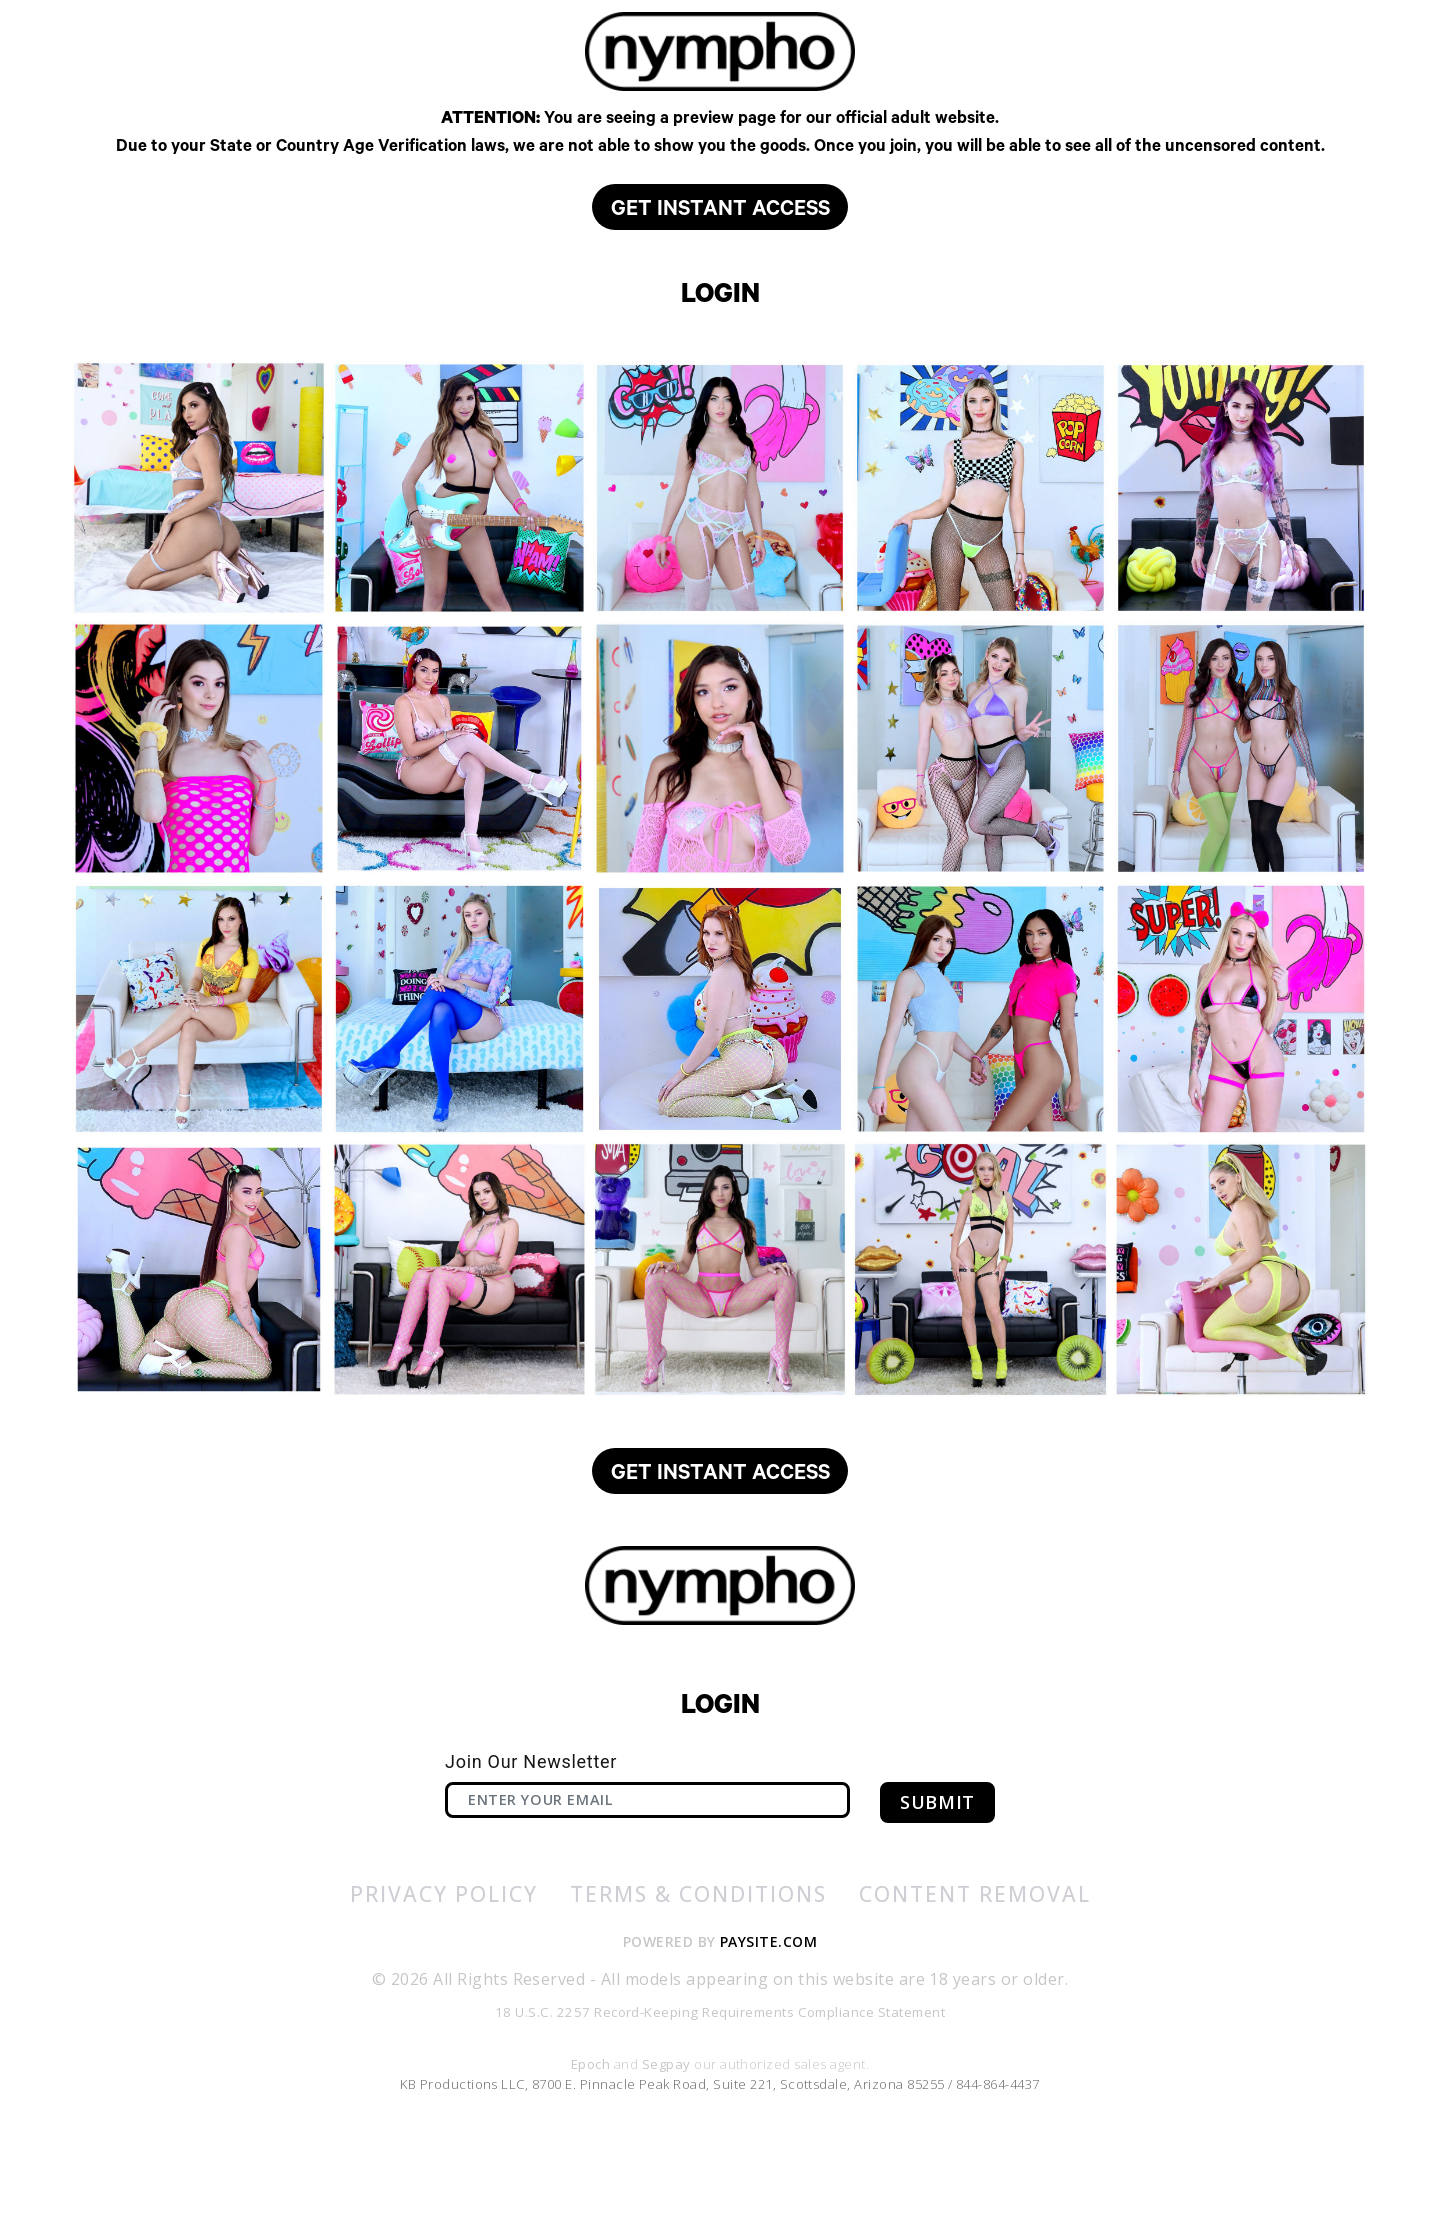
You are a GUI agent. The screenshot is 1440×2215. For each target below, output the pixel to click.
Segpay (668, 2137)
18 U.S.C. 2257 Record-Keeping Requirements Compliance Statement (720, 2084)
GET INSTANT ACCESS (720, 261)
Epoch (592, 2137)
